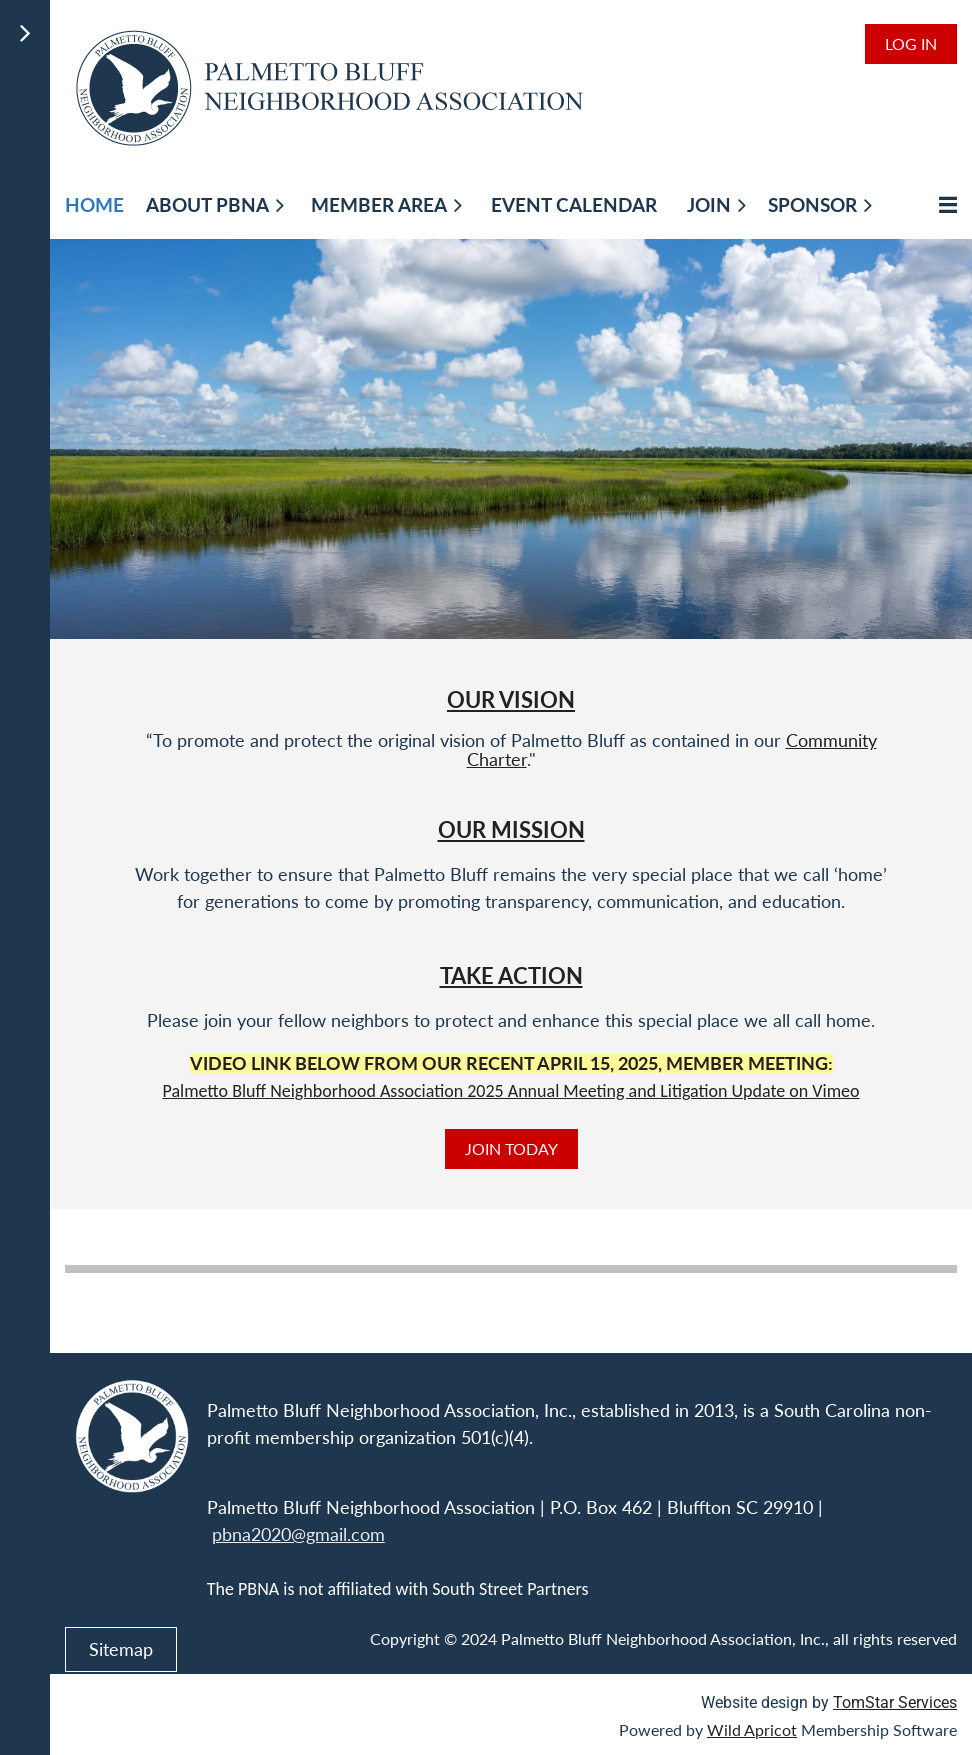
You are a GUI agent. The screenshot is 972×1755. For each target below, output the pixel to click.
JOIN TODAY (511, 1148)
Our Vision (511, 699)
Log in (911, 43)
